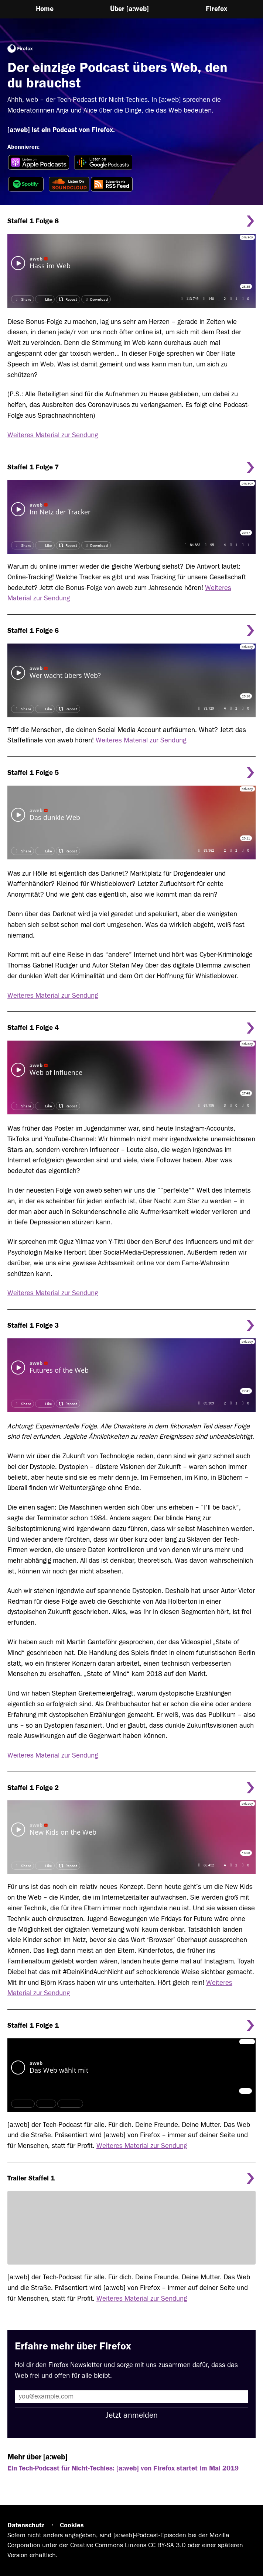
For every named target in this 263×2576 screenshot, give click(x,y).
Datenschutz (25, 2525)
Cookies (72, 2525)
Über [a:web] (129, 9)
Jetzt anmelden (132, 2415)
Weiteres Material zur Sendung (52, 435)
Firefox (216, 9)
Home (45, 9)
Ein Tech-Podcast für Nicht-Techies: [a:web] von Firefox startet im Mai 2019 (123, 2468)
